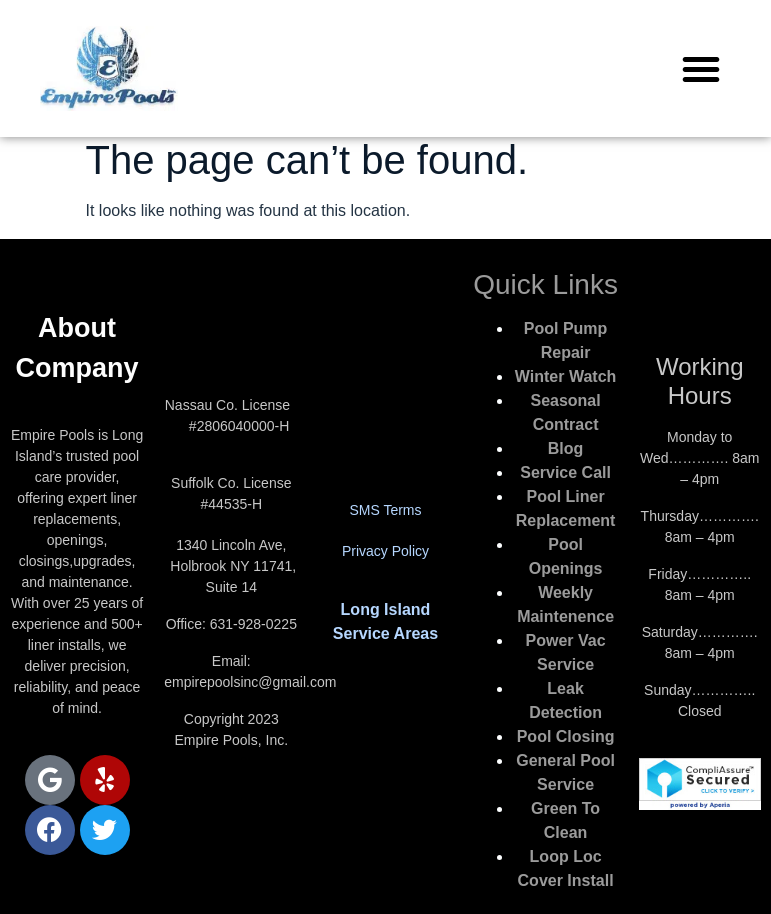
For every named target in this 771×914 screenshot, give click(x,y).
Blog (566, 448)
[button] (701, 69)
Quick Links (545, 284)
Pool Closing (566, 736)
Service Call (565, 472)
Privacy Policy (385, 551)
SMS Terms (385, 510)
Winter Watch (565, 376)
